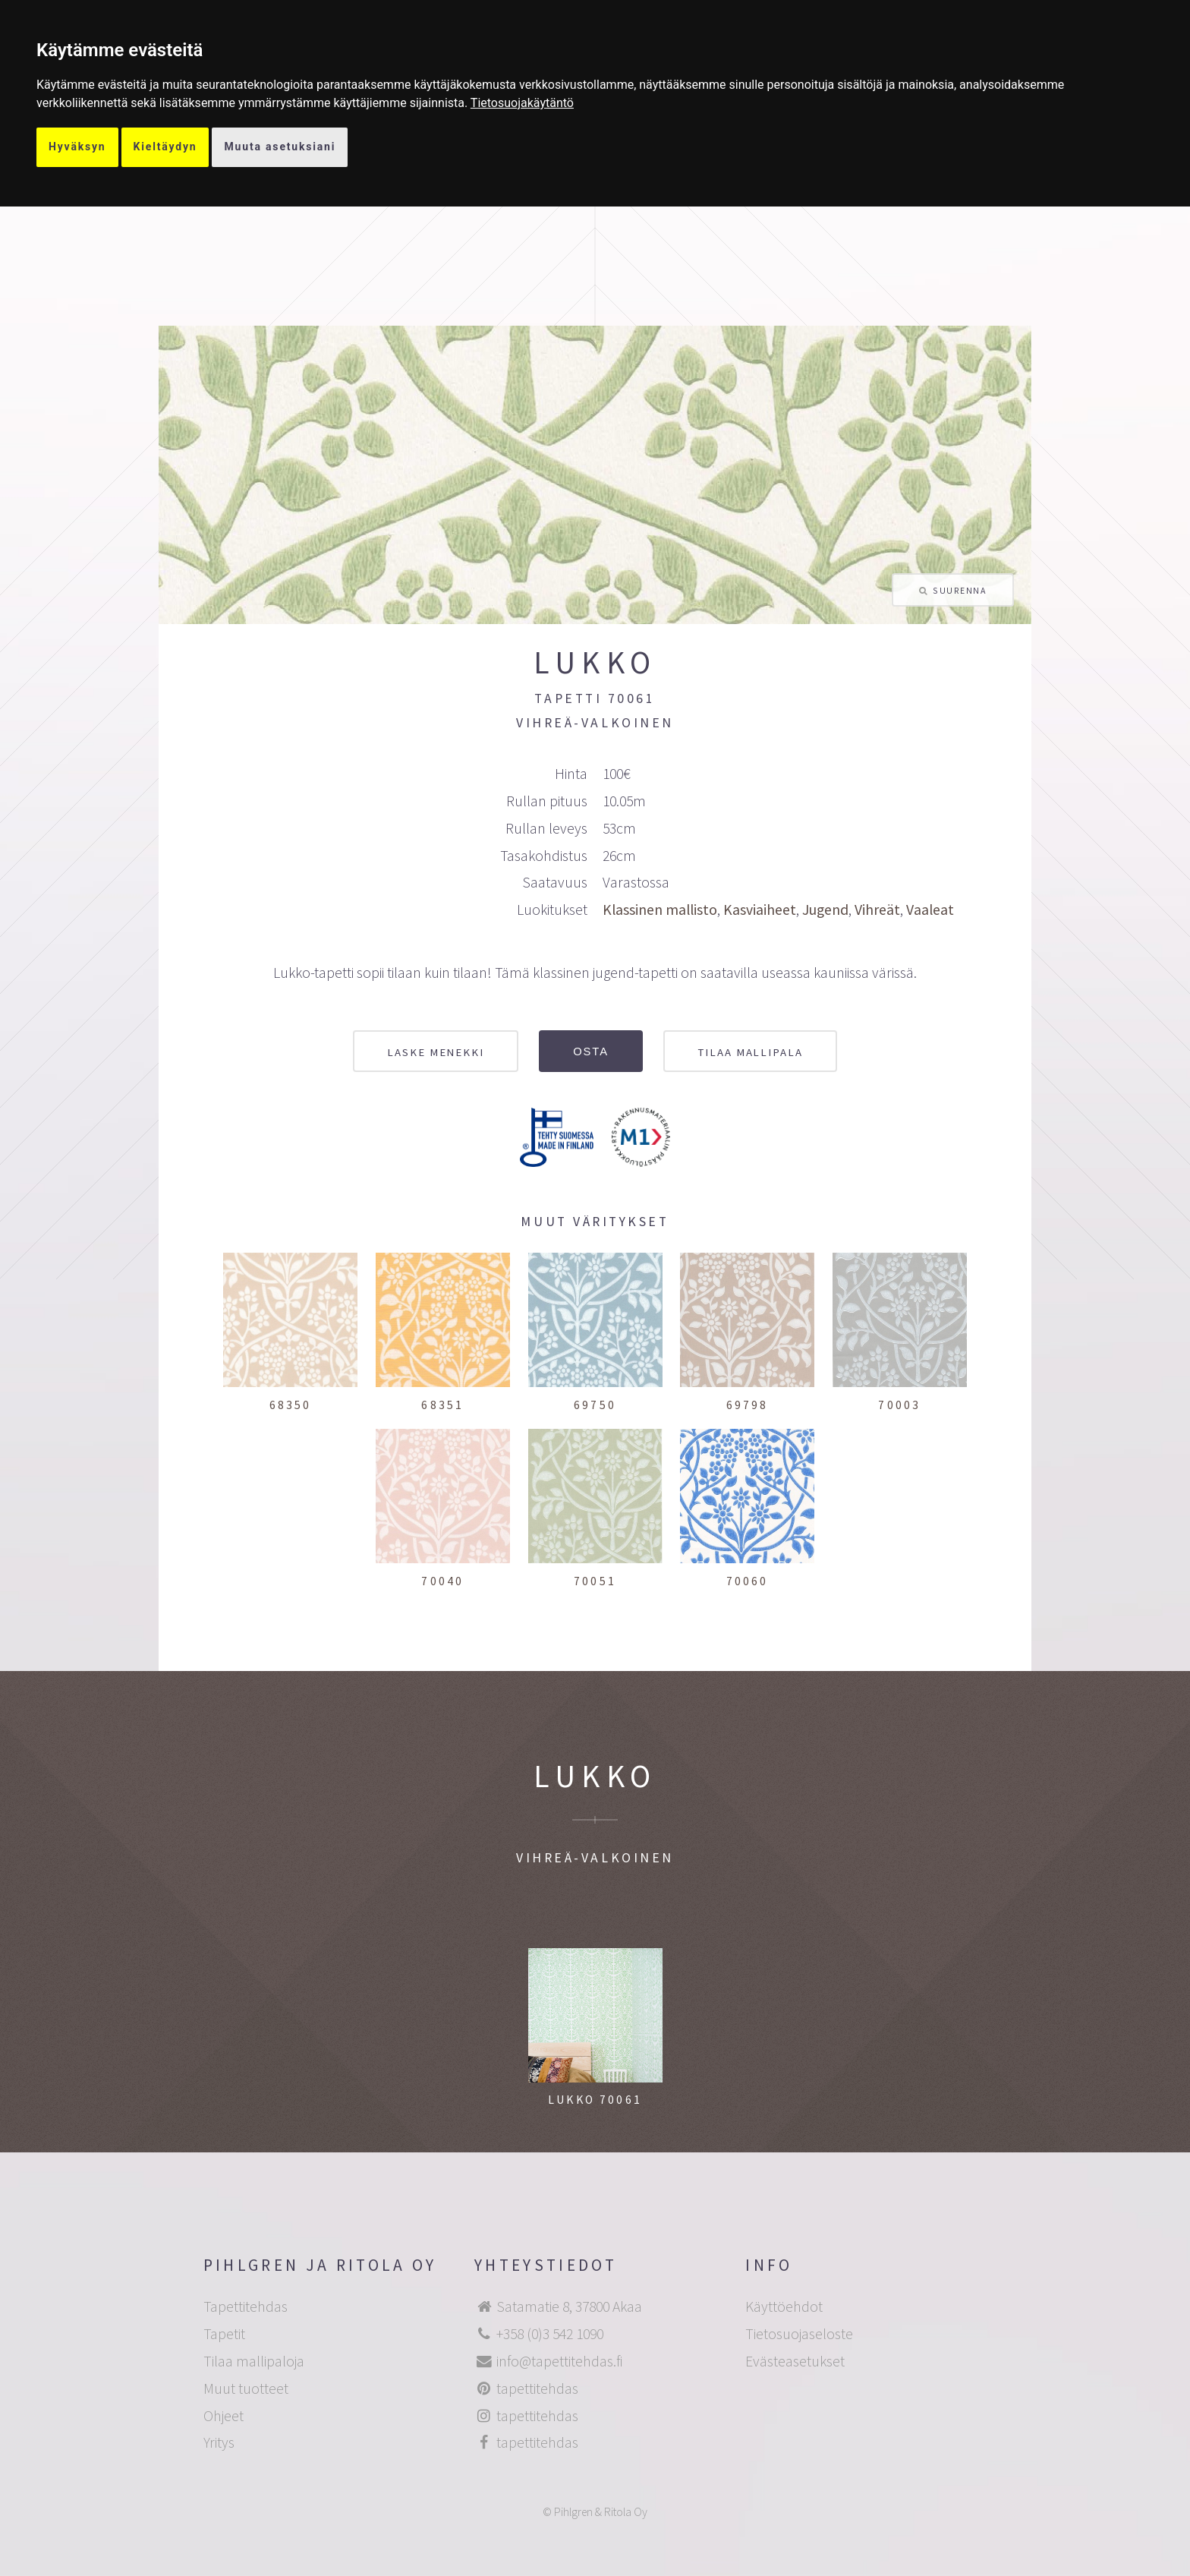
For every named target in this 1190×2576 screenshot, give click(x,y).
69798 (747, 1405)
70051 (595, 1581)
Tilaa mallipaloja (253, 2361)
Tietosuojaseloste (799, 2334)
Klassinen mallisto (660, 909)
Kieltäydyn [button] (165, 146)
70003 (899, 1405)
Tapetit (224, 2334)
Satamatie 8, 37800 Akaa (569, 2306)
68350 (290, 1405)
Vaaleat (930, 909)
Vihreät (877, 909)
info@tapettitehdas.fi (559, 2361)
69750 (595, 1405)
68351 (442, 1405)
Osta (591, 1051)
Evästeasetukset (795, 2361)
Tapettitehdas (245, 2306)
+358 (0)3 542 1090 (549, 2334)
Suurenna (959, 590)
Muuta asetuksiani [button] (279, 146)
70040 (442, 1581)
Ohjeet (223, 2416)
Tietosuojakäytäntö (522, 103)
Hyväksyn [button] (77, 146)
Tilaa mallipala (750, 1052)
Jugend (825, 909)
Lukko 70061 (595, 2099)
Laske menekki (435, 1052)
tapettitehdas (537, 2388)
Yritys (219, 2442)
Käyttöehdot (784, 2306)
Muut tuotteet (245, 2388)
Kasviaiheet (759, 909)
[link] (522, 103)
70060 (747, 1581)
